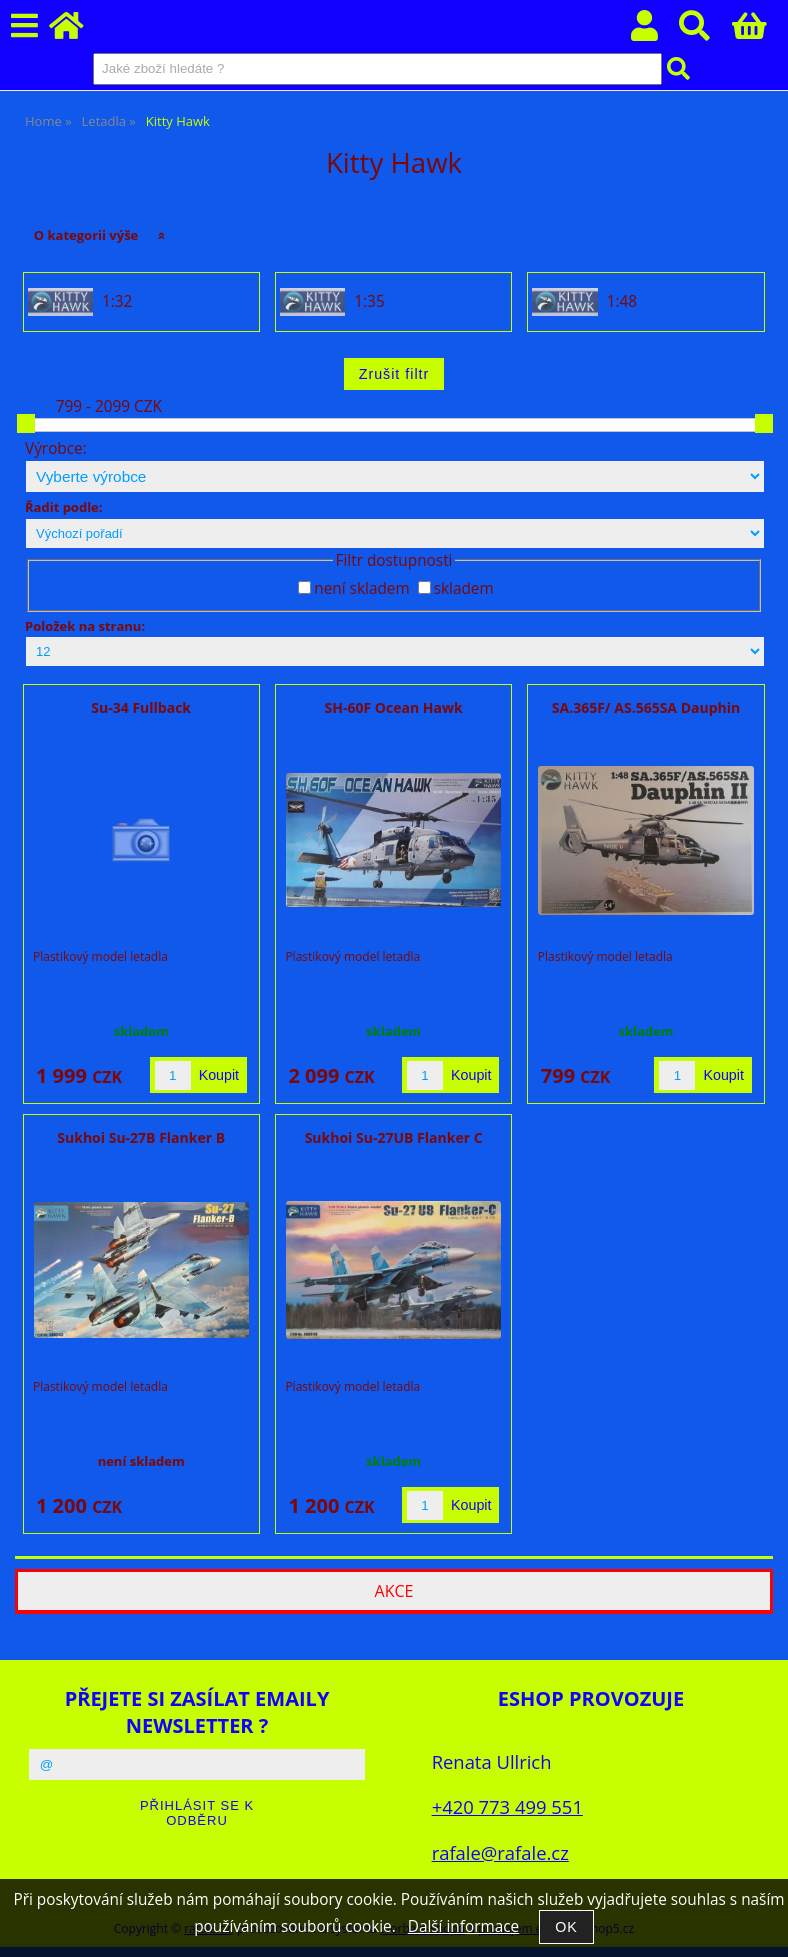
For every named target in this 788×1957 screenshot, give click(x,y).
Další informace (463, 1926)
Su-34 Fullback (141, 707)
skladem (464, 588)
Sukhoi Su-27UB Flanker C (394, 1137)
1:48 (622, 302)
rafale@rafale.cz (500, 1852)
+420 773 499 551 (507, 1806)
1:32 (117, 302)
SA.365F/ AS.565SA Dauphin (646, 707)
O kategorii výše (86, 235)
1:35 (369, 302)
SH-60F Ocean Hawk (394, 707)
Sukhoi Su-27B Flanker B (141, 1137)
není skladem (361, 588)
